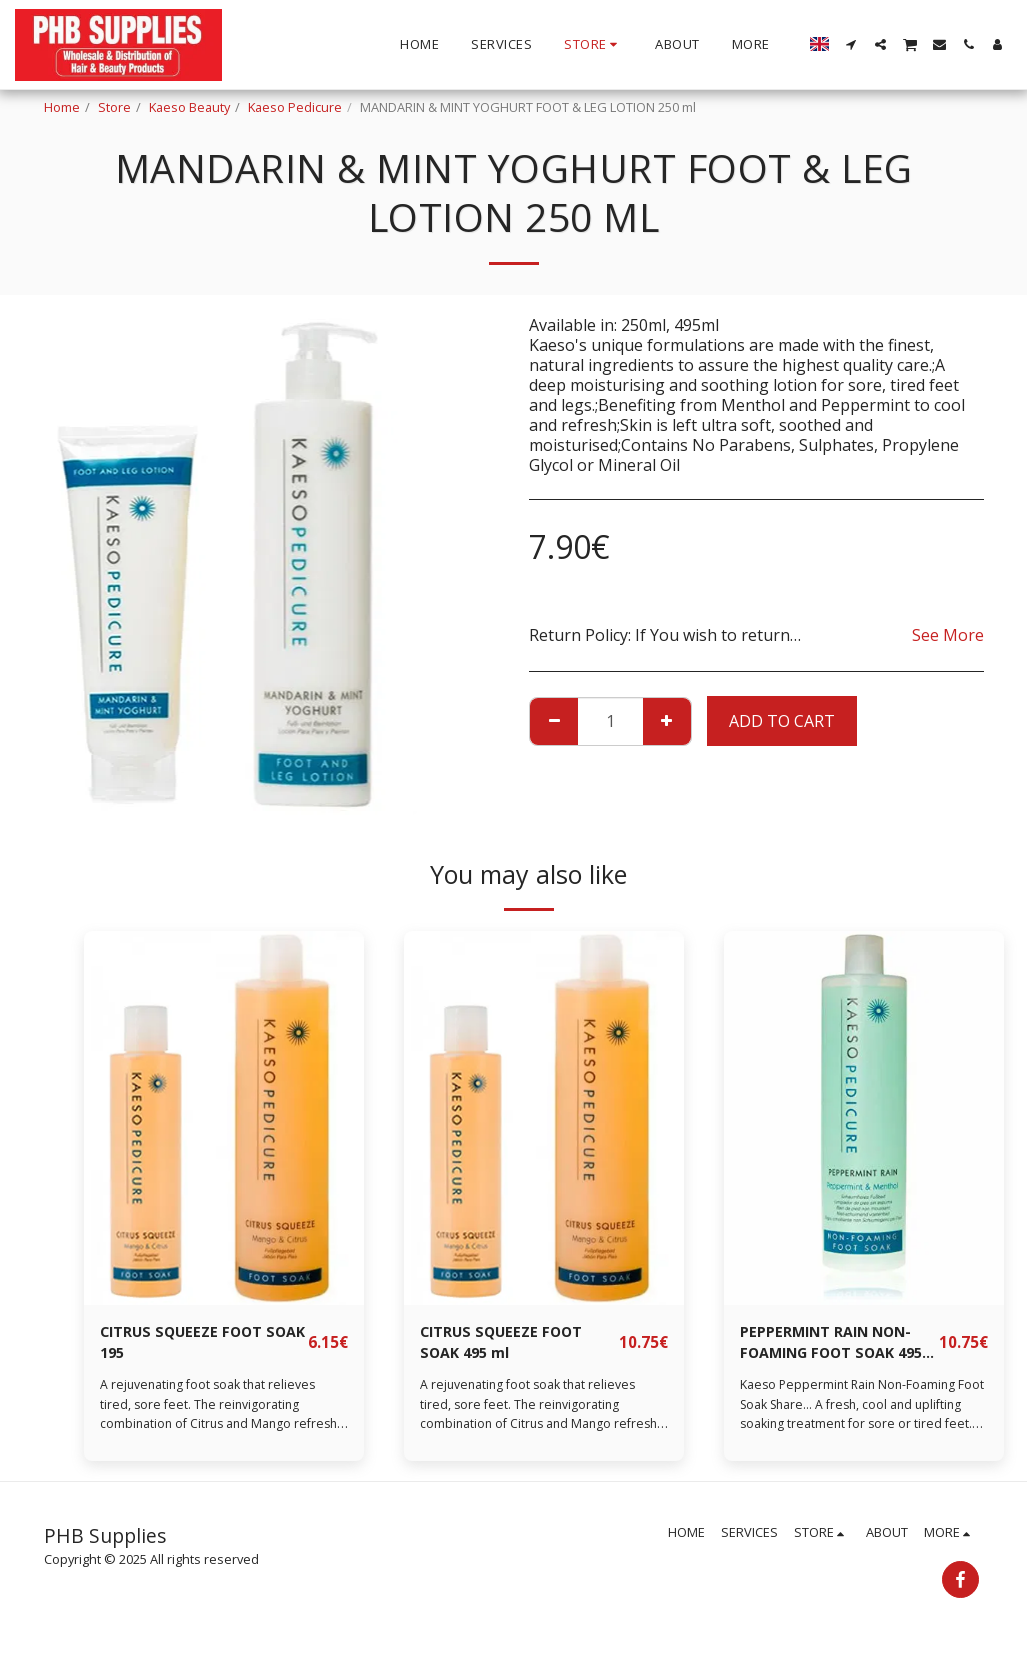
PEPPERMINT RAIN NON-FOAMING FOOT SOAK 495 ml (836, 1345)
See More (948, 635)
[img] (224, 1117)
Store (114, 107)
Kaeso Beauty (189, 107)
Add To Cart (782, 721)
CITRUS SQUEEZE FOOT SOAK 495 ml (509, 1345)
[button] (851, 44)
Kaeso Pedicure (295, 107)
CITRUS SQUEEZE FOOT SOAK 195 (189, 1345)
